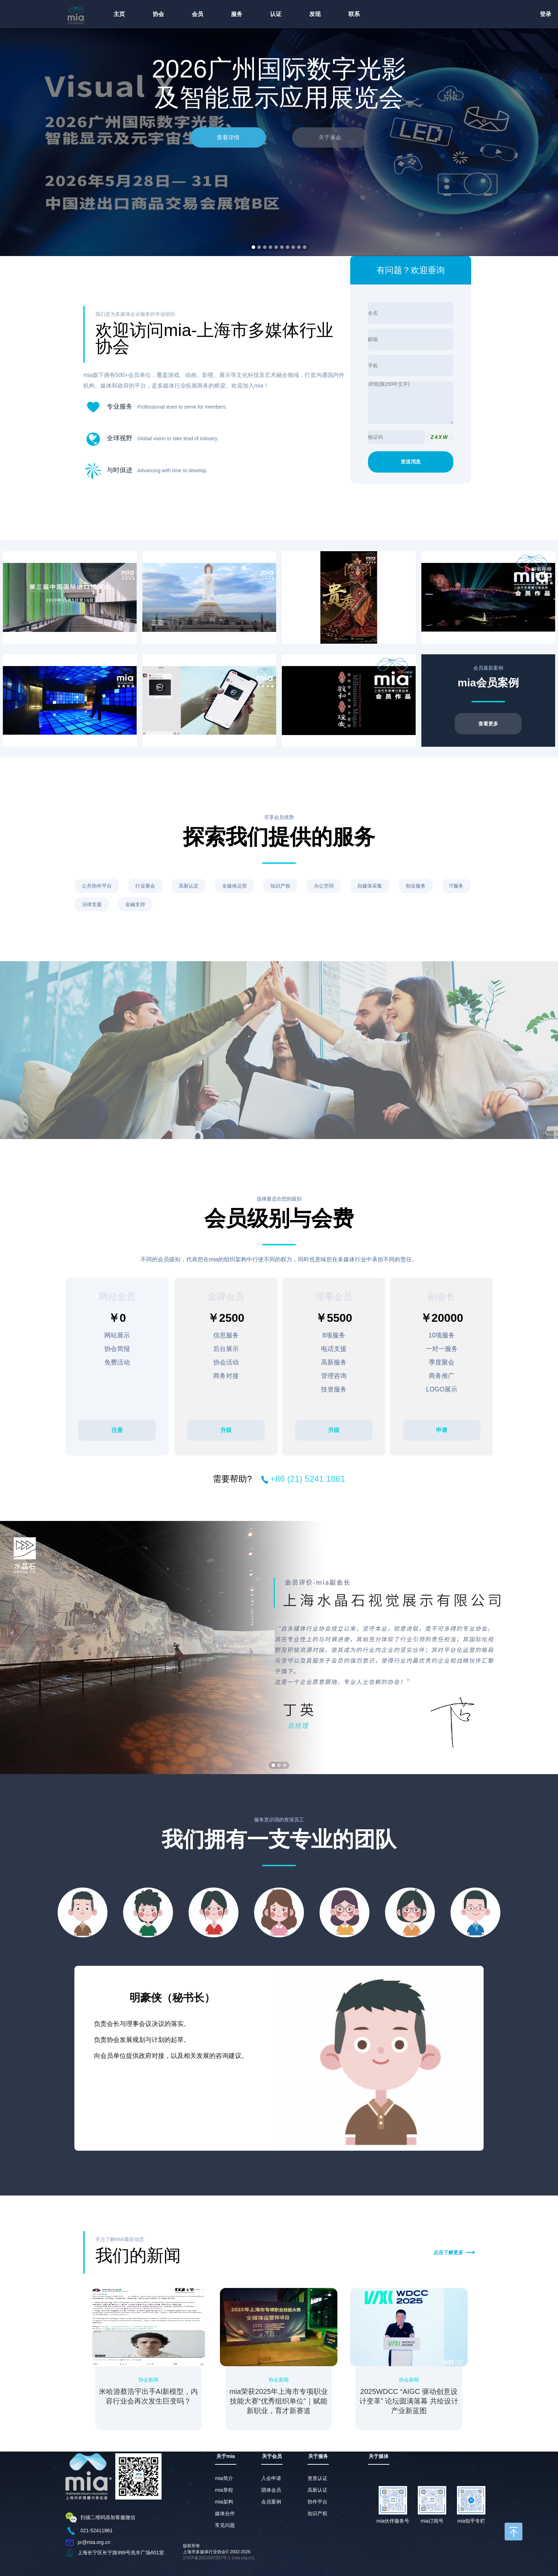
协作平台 (317, 2502)
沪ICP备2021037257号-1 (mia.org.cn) (218, 2557)
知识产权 (317, 2513)
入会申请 (271, 2478)
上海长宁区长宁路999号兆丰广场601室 (121, 2552)
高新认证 (317, 2490)
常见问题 (225, 2525)
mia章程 (224, 2490)
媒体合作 (225, 2513)
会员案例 (271, 2502)
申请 (441, 1430)
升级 (226, 1430)
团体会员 (271, 2490)
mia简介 (224, 2478)
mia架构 (224, 2502)
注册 (117, 1430)
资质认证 (317, 2478)
